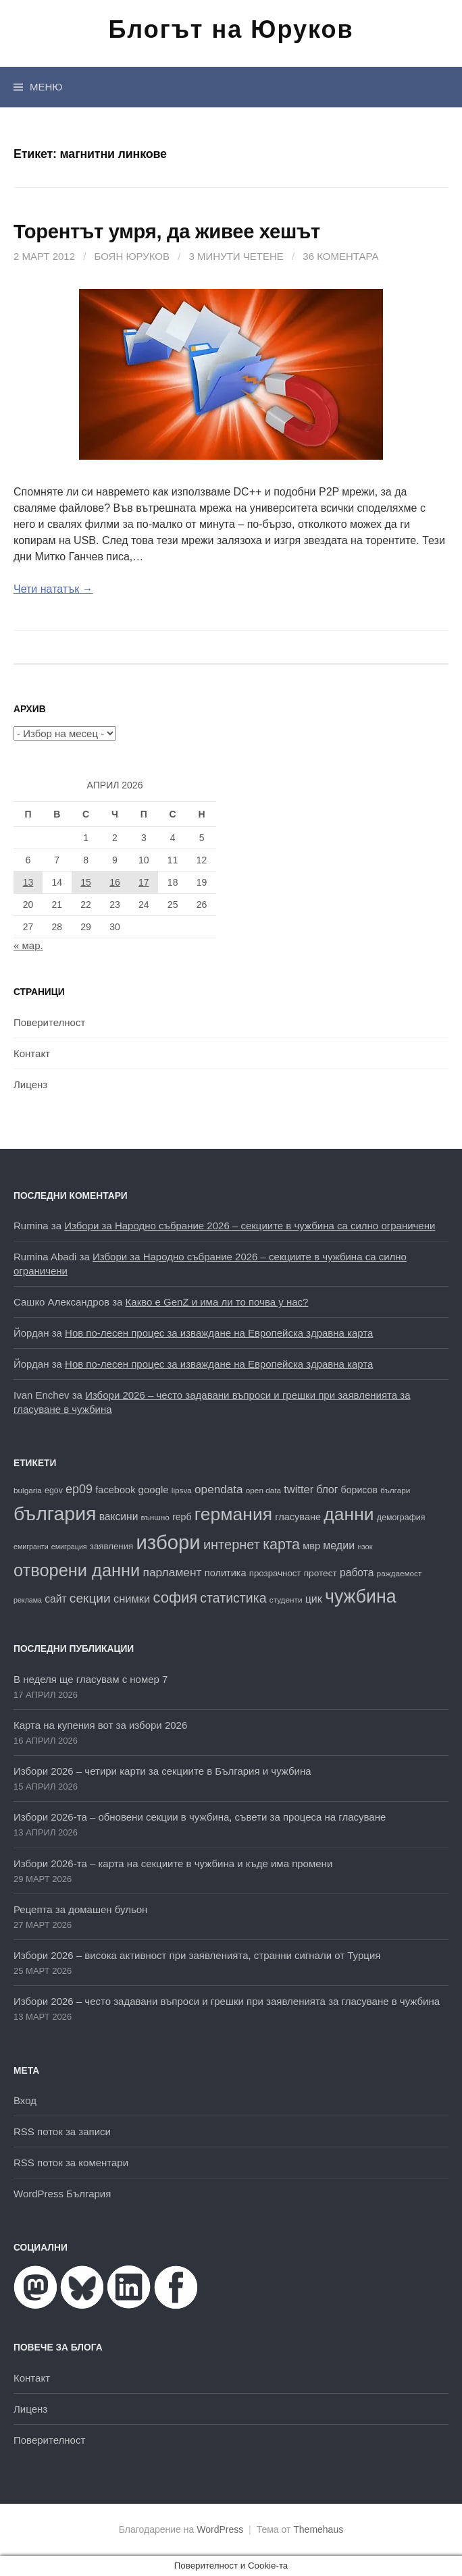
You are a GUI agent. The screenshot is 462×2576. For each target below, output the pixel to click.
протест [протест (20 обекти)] (320, 1573)
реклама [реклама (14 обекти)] (28, 1600)
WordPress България (62, 2193)
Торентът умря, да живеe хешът (167, 231)
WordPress (220, 2529)
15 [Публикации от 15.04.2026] (85, 882)
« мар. (28, 945)
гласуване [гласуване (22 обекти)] (298, 1516)
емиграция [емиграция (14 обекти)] (69, 1546)
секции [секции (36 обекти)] (90, 1598)
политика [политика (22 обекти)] (226, 1572)
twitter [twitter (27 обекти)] (298, 1489)
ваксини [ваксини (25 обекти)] (118, 1516)
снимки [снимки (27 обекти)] (131, 1598)
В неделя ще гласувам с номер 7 (91, 1679)
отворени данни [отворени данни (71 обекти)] (77, 1570)
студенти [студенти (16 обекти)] (286, 1599)
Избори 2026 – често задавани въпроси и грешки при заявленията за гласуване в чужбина (227, 2001)
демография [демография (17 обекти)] (401, 1517)
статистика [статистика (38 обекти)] (233, 1597)
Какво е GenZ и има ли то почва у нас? (217, 1302)
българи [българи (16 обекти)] (395, 1490)
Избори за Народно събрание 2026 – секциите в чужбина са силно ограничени (249, 1225)
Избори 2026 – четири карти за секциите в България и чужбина (162, 1771)
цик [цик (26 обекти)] (313, 1598)
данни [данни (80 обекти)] (349, 1514)
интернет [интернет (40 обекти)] (231, 1544)
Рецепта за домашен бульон (80, 1909)
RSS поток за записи (62, 2131)
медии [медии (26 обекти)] (339, 1545)
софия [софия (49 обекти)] (175, 1597)
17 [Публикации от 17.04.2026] (143, 882)
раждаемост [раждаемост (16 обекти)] (399, 1573)
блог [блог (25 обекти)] (327, 1489)
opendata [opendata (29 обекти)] (219, 1489)
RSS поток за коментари (71, 2162)
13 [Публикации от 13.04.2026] (28, 882)
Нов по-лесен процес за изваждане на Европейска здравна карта (219, 1333)
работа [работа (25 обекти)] (357, 1572)
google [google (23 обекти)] (153, 1489)
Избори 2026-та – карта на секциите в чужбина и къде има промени (173, 1863)
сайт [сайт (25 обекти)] (55, 1599)
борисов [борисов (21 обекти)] (359, 1489)
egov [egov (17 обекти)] (54, 1490)
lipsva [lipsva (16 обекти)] (182, 1490)
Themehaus (318, 2529)
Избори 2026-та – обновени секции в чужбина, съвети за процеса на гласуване (200, 1817)
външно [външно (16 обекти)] (155, 1517)
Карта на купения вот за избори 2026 (100, 1725)
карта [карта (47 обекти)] (281, 1544)
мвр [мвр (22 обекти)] (311, 1545)
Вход (25, 2100)
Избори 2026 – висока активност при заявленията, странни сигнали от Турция (197, 1955)
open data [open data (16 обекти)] (263, 1490)
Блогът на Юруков (230, 29)
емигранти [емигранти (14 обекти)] (31, 1546)
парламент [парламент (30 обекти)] (172, 1572)
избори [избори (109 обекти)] (168, 1542)
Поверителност (49, 1022)
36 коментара (340, 256)
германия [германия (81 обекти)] (233, 1514)
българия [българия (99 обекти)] (55, 1513)
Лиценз (30, 1084)
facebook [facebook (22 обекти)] (115, 1489)
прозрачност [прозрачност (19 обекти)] (275, 1573)
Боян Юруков (132, 256)
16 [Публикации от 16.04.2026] (114, 882)
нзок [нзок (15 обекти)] (364, 1546)
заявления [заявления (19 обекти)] (111, 1546)
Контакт (32, 1053)
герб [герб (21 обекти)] (182, 1516)
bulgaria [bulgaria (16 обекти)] (28, 1490)
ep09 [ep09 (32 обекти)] (79, 1489)
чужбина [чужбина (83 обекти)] (360, 1596)
